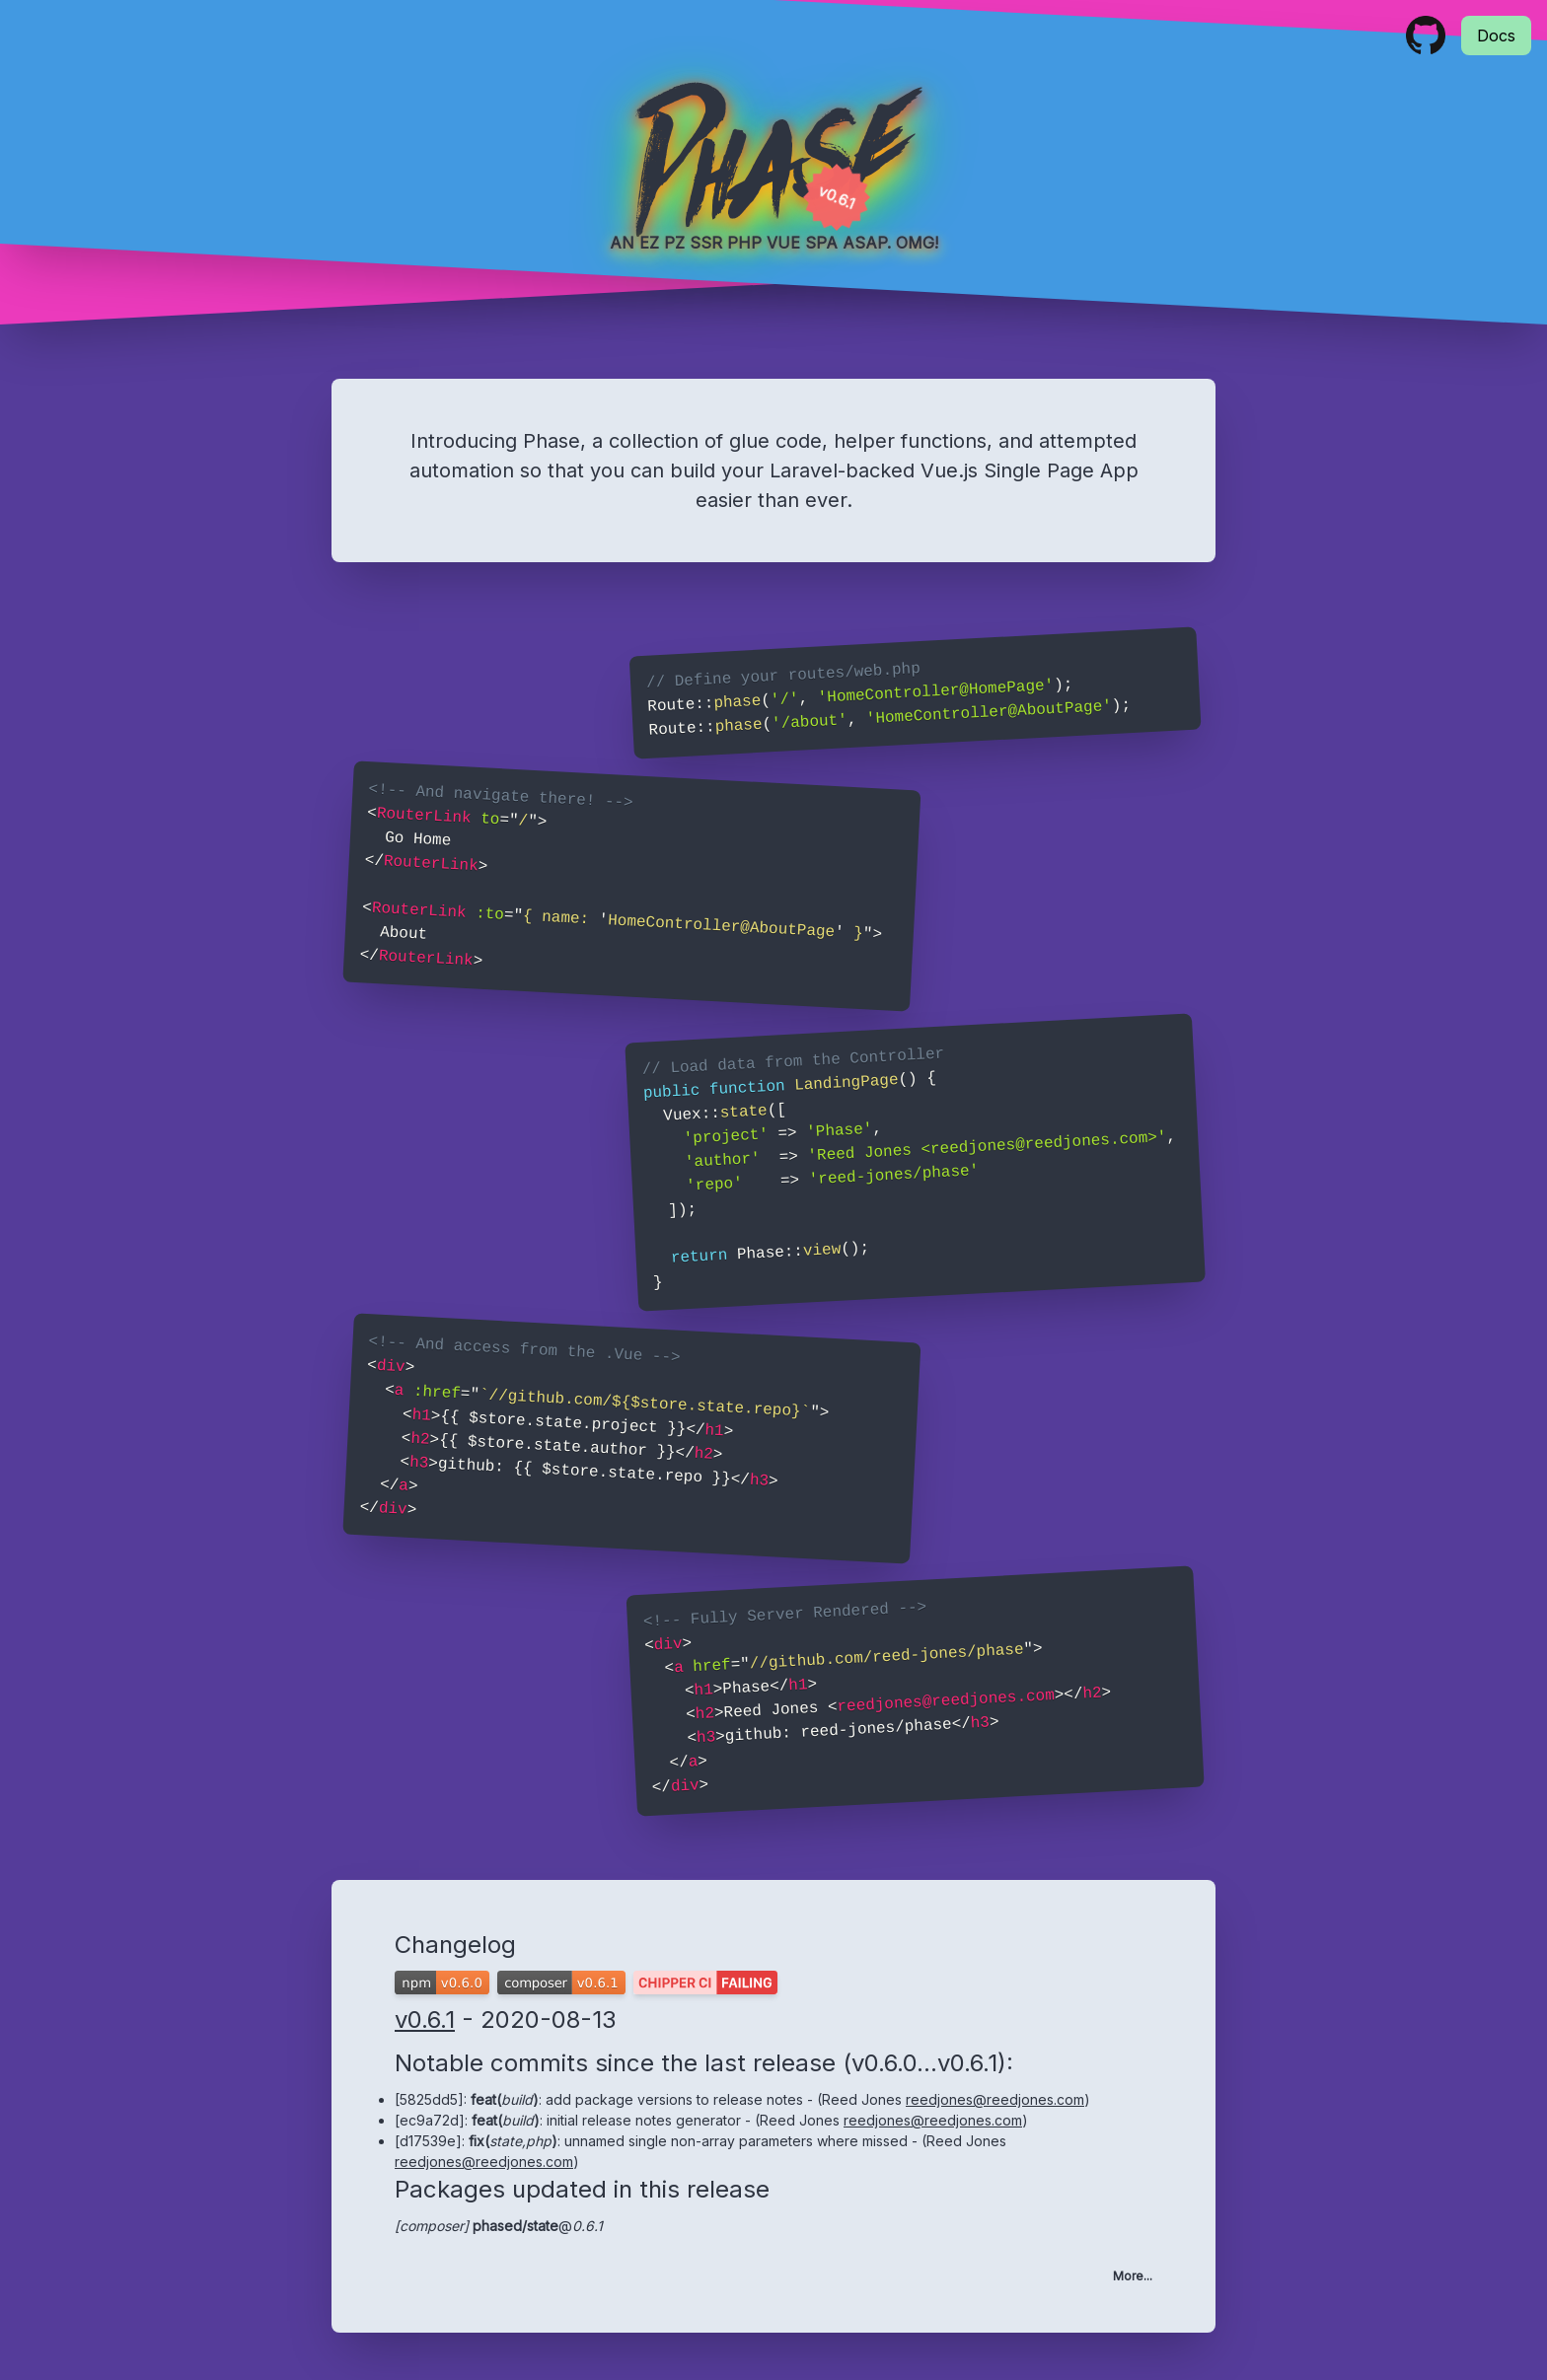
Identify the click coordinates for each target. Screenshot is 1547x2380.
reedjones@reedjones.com (995, 2099)
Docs (1496, 35)
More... (1132, 2276)
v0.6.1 (425, 2019)
